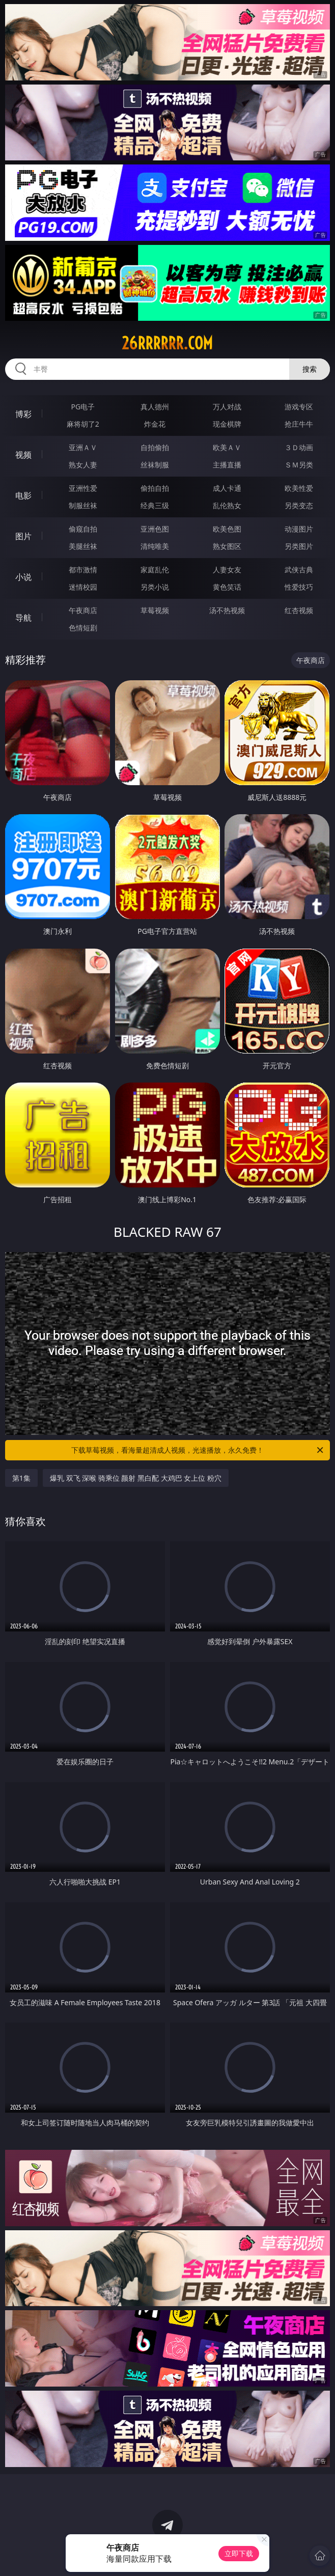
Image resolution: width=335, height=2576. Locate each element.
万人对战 (227, 406)
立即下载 (239, 2553)
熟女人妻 (83, 464)
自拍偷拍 (155, 447)
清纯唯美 (155, 546)
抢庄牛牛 (299, 424)
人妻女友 (227, 569)
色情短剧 (83, 627)
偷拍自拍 (155, 488)
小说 (23, 577)
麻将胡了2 (83, 424)
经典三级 (155, 505)
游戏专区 (299, 406)
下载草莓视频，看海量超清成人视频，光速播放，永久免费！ (198, 1450)
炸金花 (154, 424)
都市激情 (83, 569)
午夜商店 (83, 610)
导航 (23, 617)
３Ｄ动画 (299, 447)
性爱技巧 (299, 587)
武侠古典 (299, 569)
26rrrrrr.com (167, 343)
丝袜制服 (155, 464)
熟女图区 (227, 546)
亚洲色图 (155, 529)
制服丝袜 (83, 505)
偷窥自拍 (83, 529)
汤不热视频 (227, 610)
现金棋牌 (227, 424)
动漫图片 (299, 529)
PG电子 (83, 406)
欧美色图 (227, 529)
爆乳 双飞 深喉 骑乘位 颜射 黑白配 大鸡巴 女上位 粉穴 (135, 1478)
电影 (23, 495)
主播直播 (227, 464)
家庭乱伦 (155, 569)
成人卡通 (227, 488)
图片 (23, 536)
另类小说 (155, 587)
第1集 (21, 1478)
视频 (23, 454)
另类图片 (299, 546)
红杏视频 (299, 610)
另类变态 (299, 505)
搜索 (309, 369)
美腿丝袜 (83, 546)
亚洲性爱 (83, 488)
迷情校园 (83, 587)
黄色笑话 (227, 587)
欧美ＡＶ (227, 447)
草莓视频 (155, 610)
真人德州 (155, 406)
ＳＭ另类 (299, 464)
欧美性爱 (299, 488)
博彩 (23, 414)
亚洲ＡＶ (83, 447)
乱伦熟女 (227, 505)
